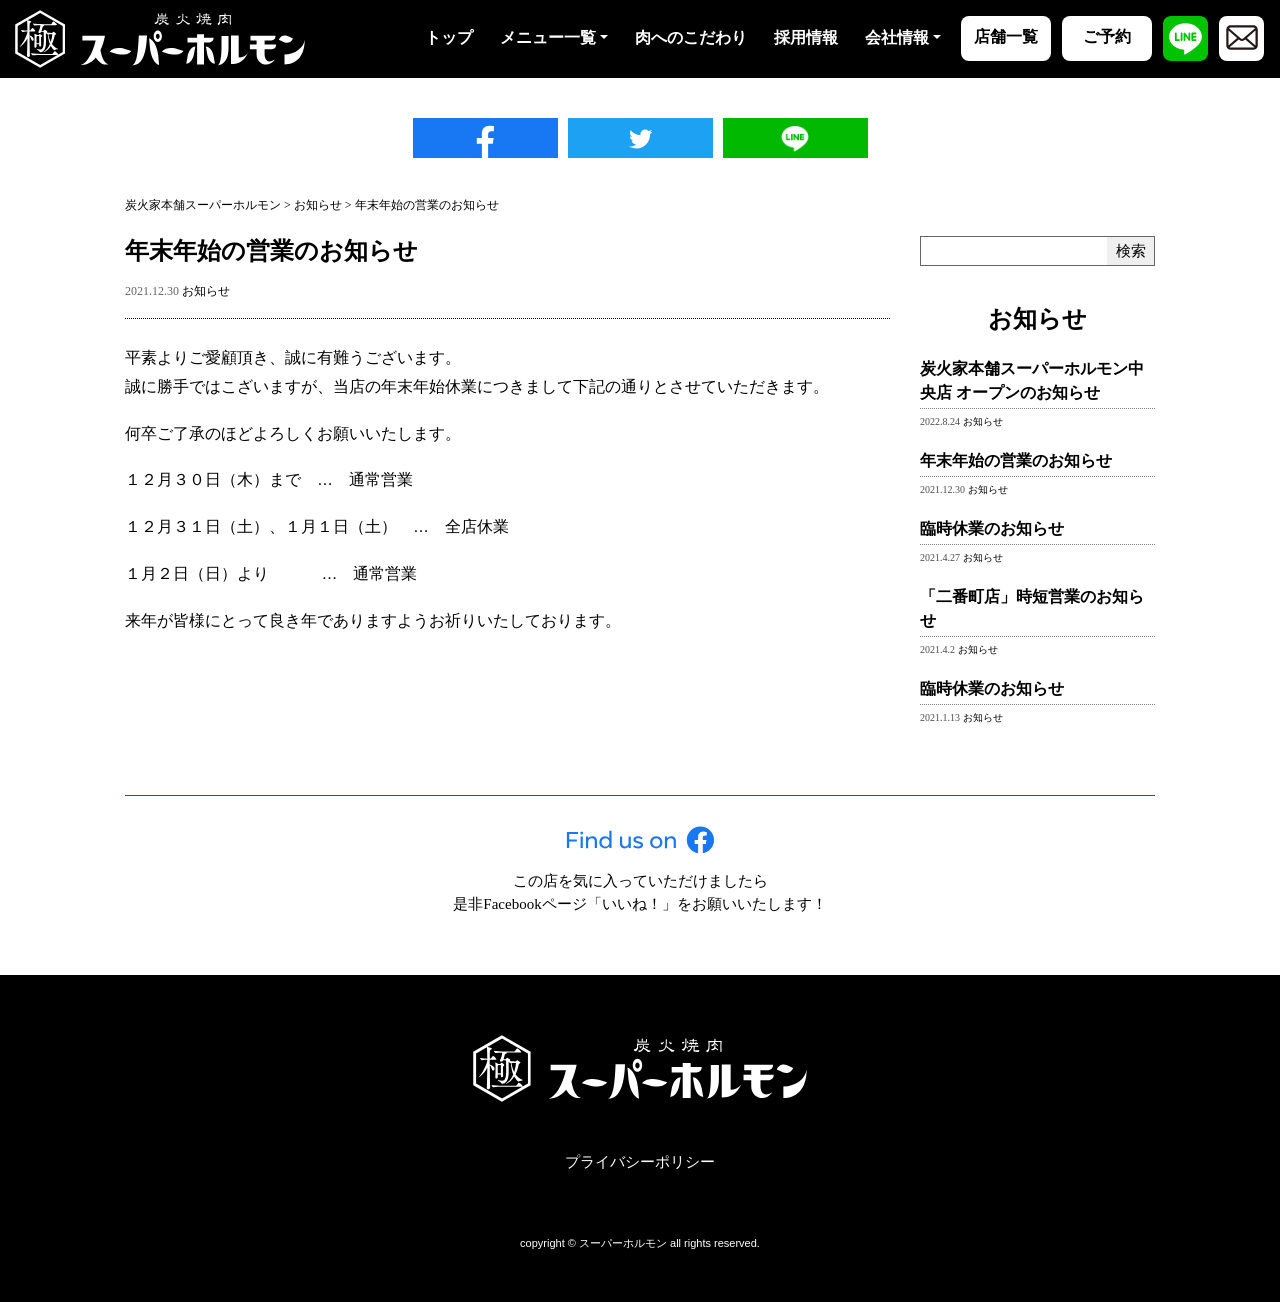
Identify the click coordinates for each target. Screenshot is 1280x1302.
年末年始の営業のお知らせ (1016, 460)
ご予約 (1107, 36)
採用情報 (806, 37)
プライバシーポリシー (640, 1161)
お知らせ (206, 291)
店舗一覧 (1006, 36)
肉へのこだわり (691, 37)
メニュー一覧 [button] (548, 37)
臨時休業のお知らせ (992, 528)
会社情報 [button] (897, 37)
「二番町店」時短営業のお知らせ (1032, 608)
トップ (449, 37)
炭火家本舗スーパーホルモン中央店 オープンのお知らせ (1032, 380)
